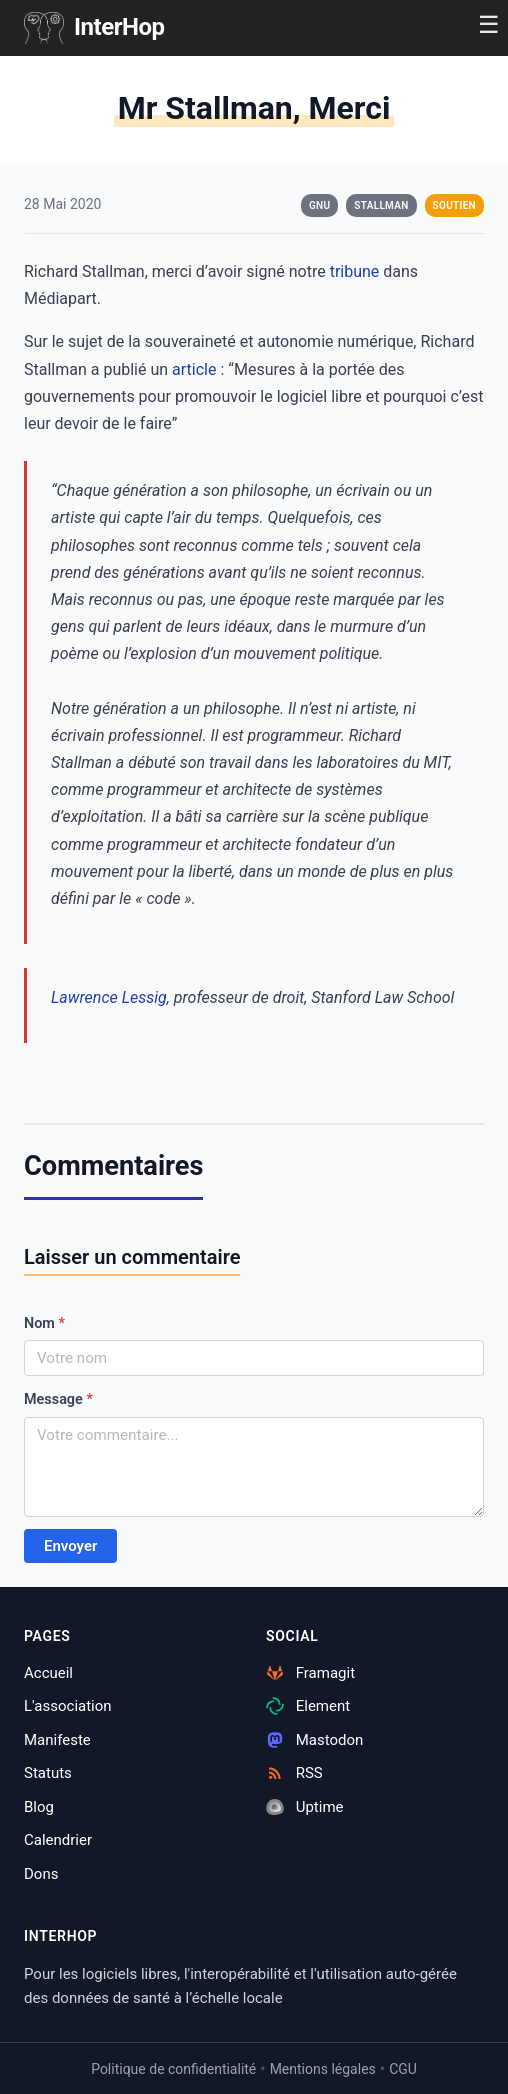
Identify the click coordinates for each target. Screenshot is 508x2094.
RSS (294, 1773)
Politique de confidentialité (173, 2069)
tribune (355, 271)
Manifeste (57, 1740)
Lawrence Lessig (109, 997)
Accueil (48, 1673)
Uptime (305, 1807)
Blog (39, 1807)
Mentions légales (323, 2069)
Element (308, 1706)
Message (58, 1399)
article (194, 369)
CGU (403, 2069)
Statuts (48, 1773)
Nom (44, 1323)
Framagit (310, 1673)
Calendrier (58, 1840)
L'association (68, 1706)
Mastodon (314, 1740)
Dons (41, 1874)
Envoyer (70, 1546)
